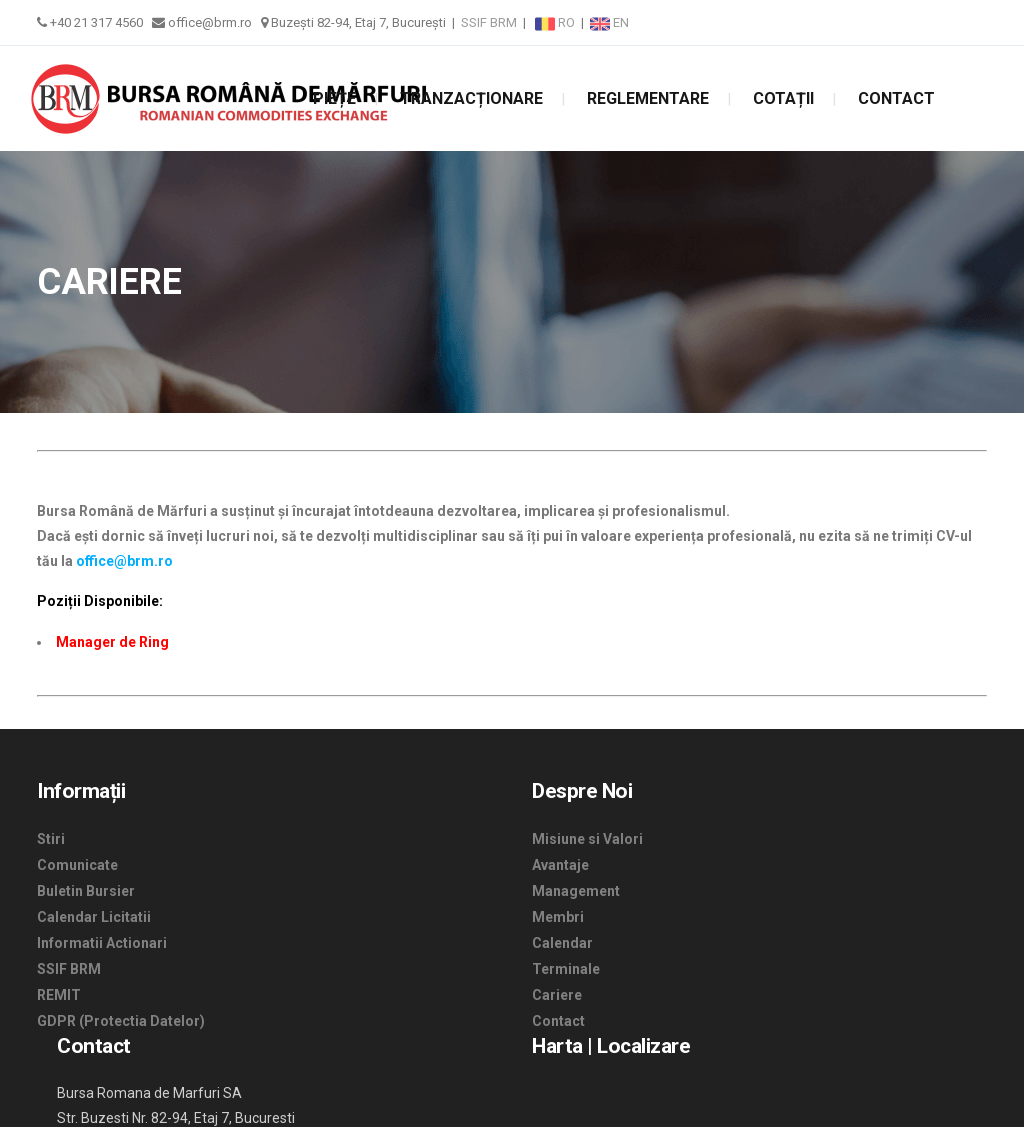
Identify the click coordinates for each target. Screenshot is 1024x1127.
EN (609, 22)
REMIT (59, 995)
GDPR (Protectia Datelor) (121, 1021)
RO (556, 22)
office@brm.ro (124, 561)
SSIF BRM (489, 22)
